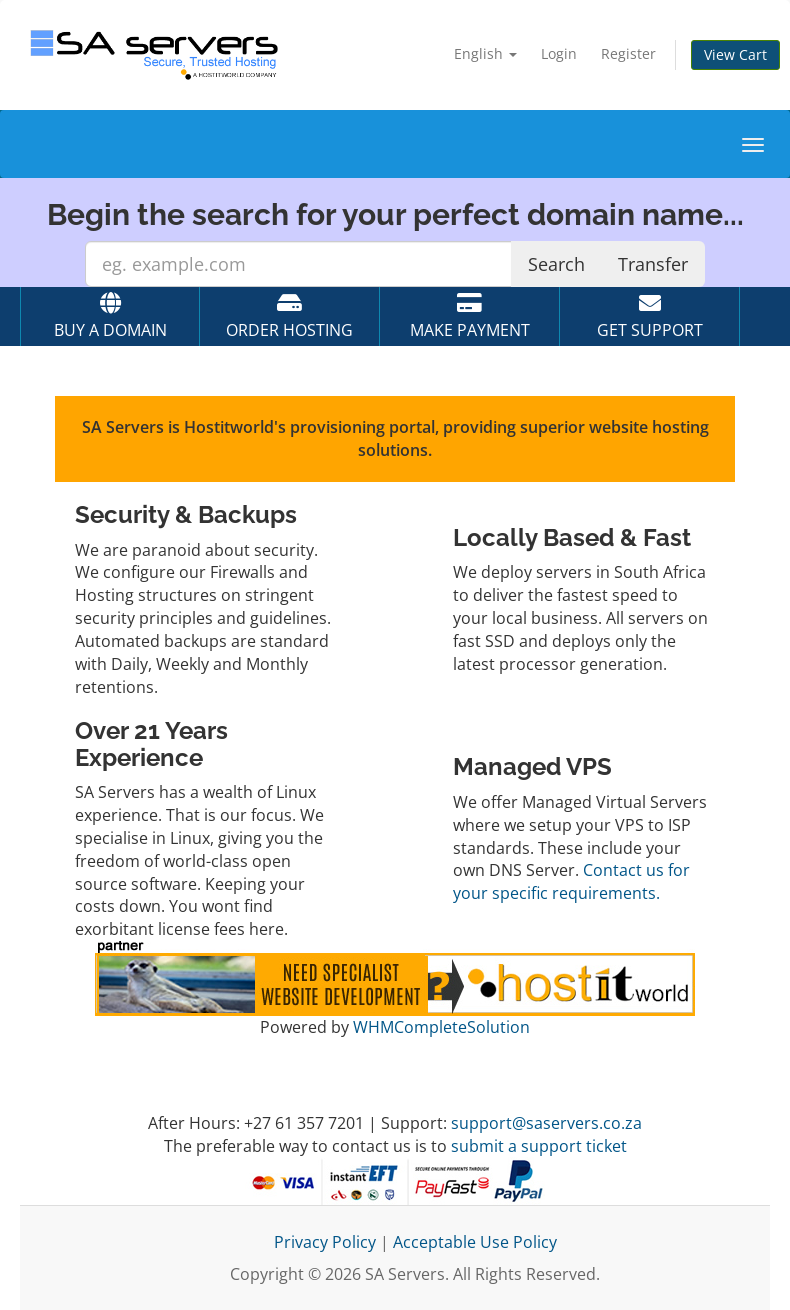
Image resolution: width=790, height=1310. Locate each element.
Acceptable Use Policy (475, 1242)
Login (559, 53)
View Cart (735, 54)
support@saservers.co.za (546, 1123)
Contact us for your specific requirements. (571, 881)
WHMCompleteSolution (441, 1027)
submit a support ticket (539, 1146)
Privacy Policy (325, 1242)
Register (628, 53)
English (485, 53)
